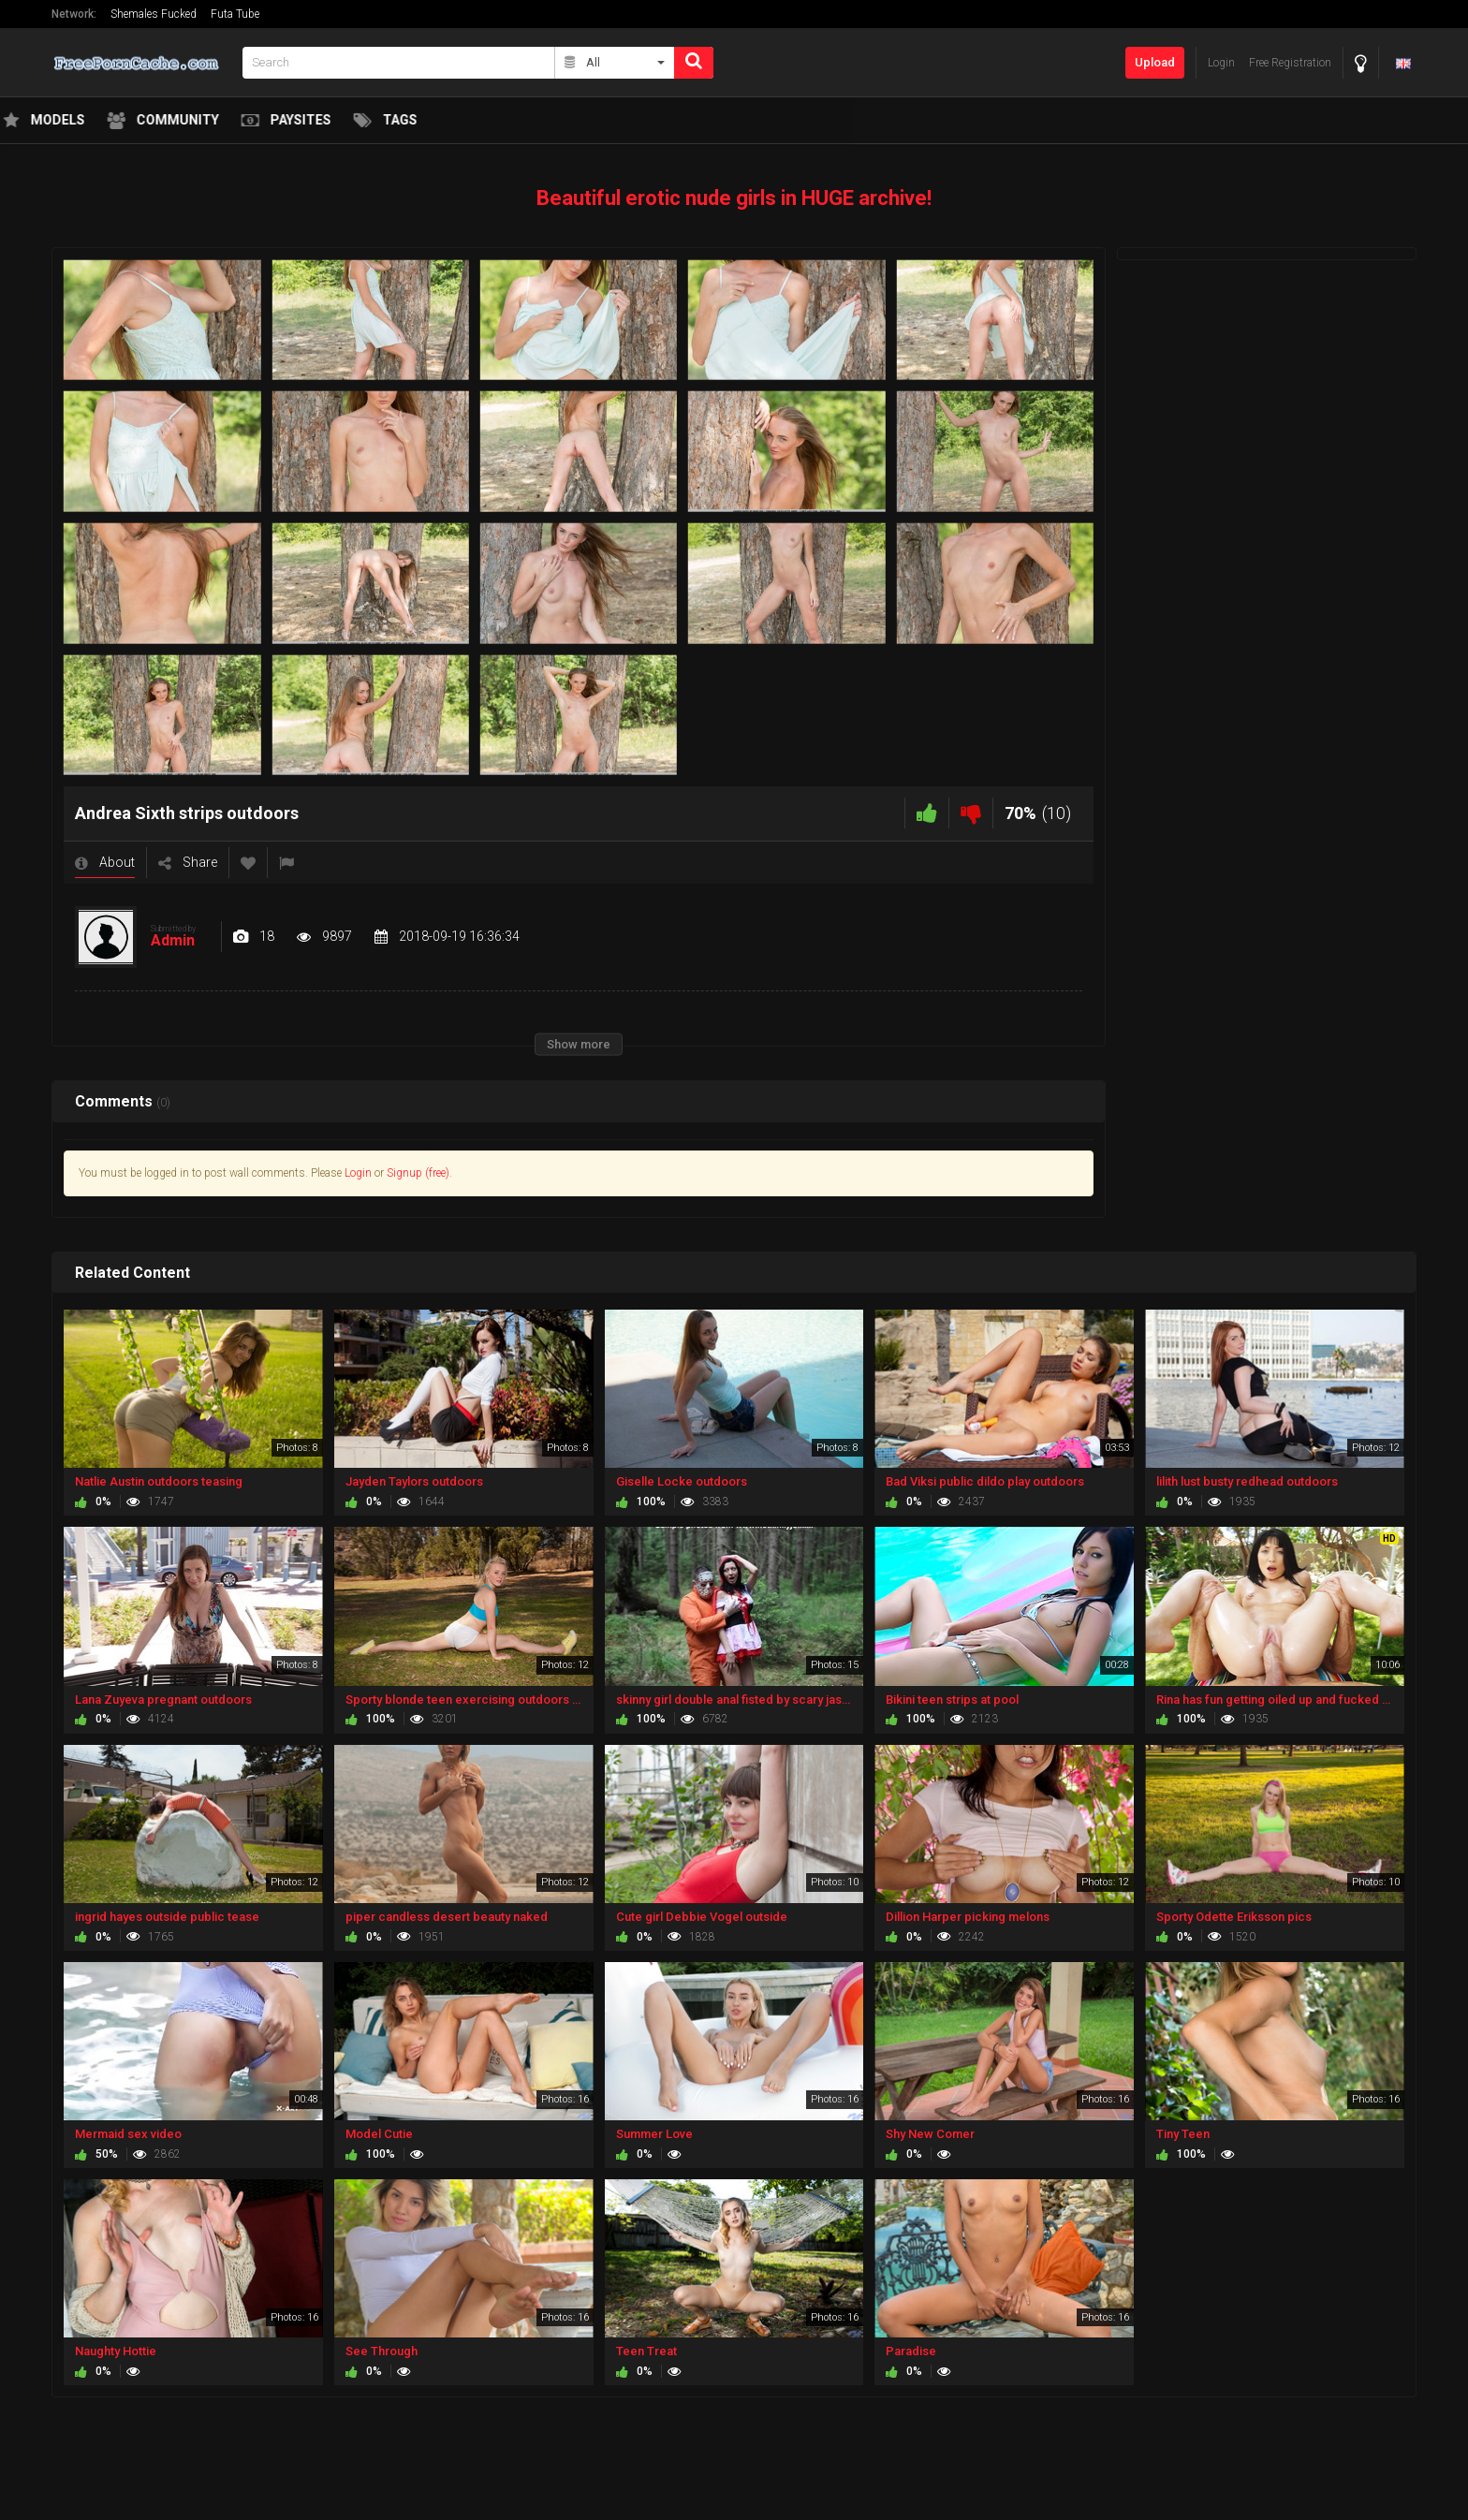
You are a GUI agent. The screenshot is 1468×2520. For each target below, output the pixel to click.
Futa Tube (235, 14)
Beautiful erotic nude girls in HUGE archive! (734, 198)
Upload (1155, 62)
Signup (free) (418, 1172)
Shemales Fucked (153, 14)
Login (358, 1172)
